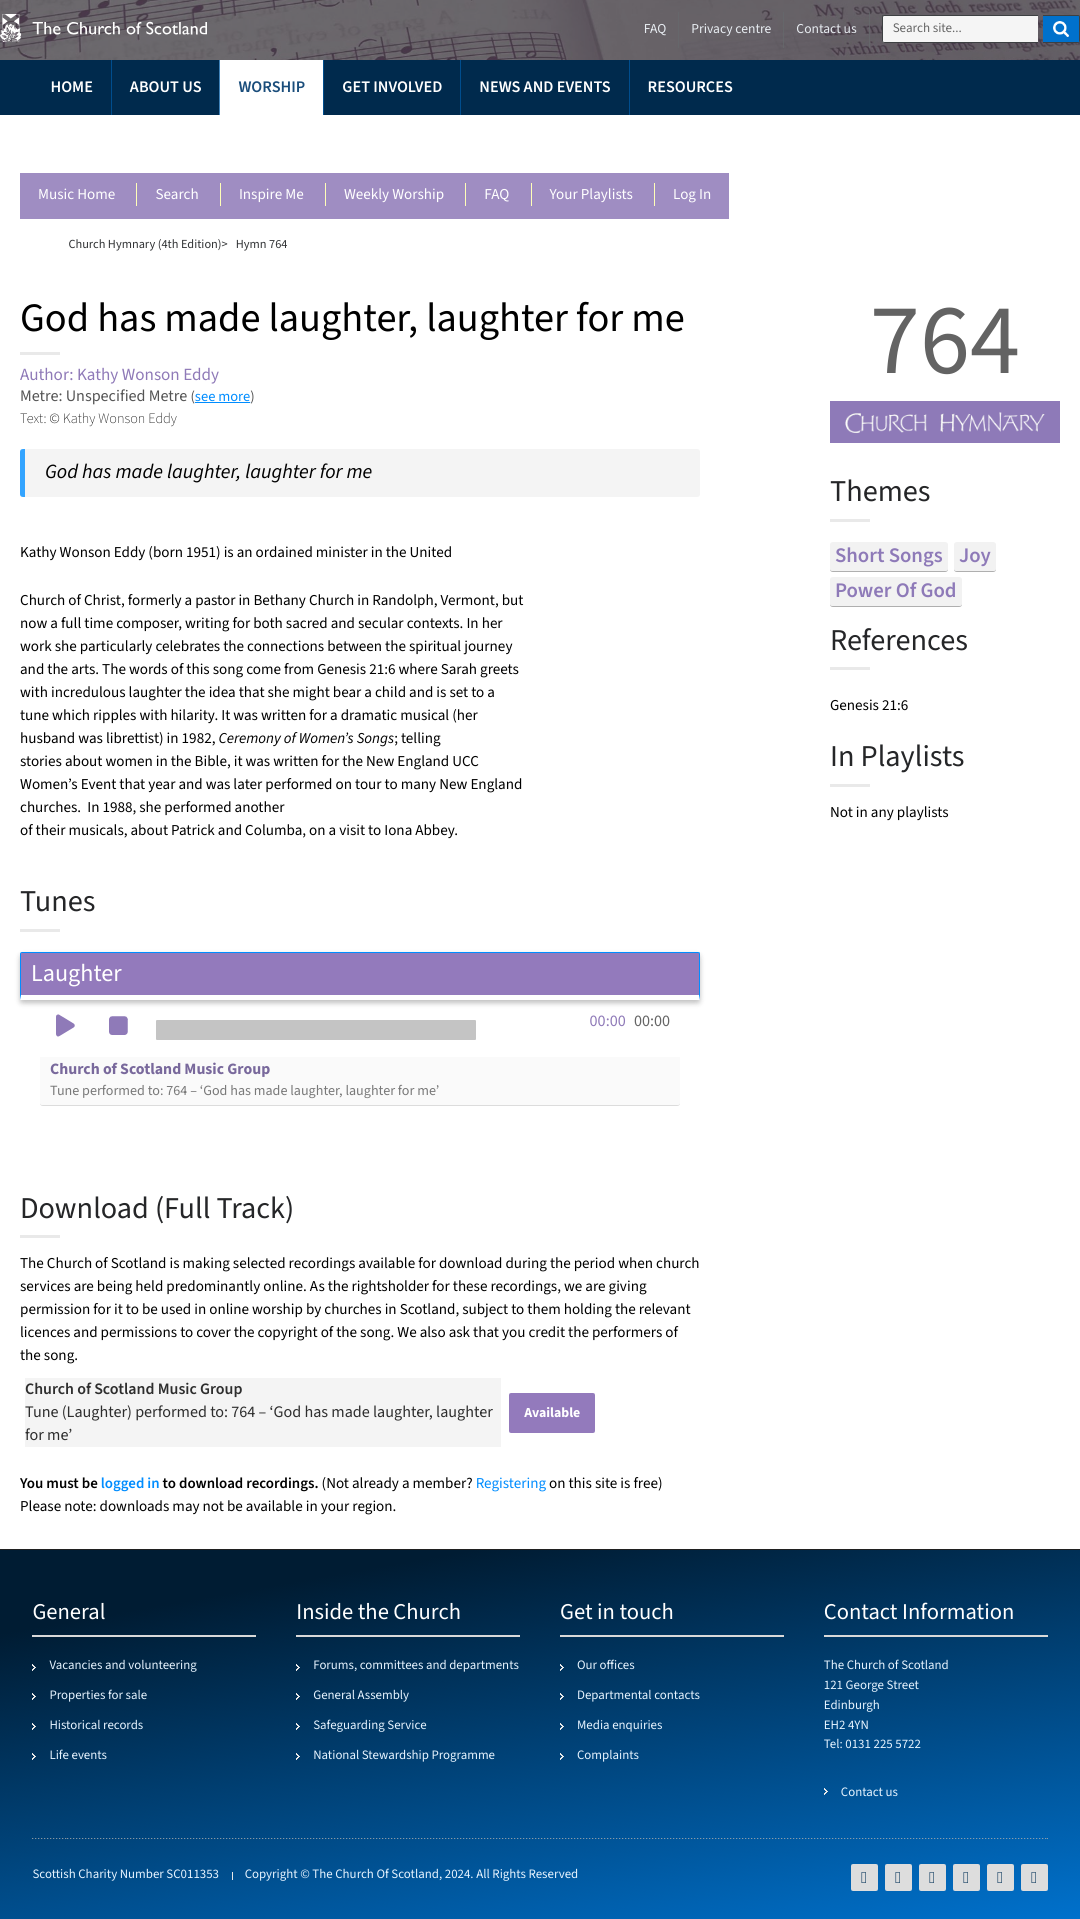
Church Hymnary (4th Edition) (144, 244)
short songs (889, 556)
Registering (511, 1484)
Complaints (608, 1756)
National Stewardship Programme (404, 1756)
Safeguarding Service (369, 1726)
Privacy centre (731, 29)
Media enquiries (619, 1726)
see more (222, 396)
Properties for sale (98, 1696)
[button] (65, 1028)
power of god (896, 591)
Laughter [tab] (360, 973)
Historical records (96, 1726)
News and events (544, 87)
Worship (271, 87)
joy (975, 556)
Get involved (392, 87)
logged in (130, 1483)
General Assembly (361, 1696)
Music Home (76, 195)
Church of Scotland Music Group (244, 1080)
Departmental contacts (638, 1696)
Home (71, 87)
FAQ (496, 195)
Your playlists (591, 195)
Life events (78, 1756)
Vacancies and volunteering (122, 1666)
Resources (690, 87)
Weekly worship (394, 195)
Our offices (606, 1666)
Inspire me (271, 195)
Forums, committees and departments (416, 1666)
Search (176, 195)
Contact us (826, 29)
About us (166, 87)
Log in (692, 195)
